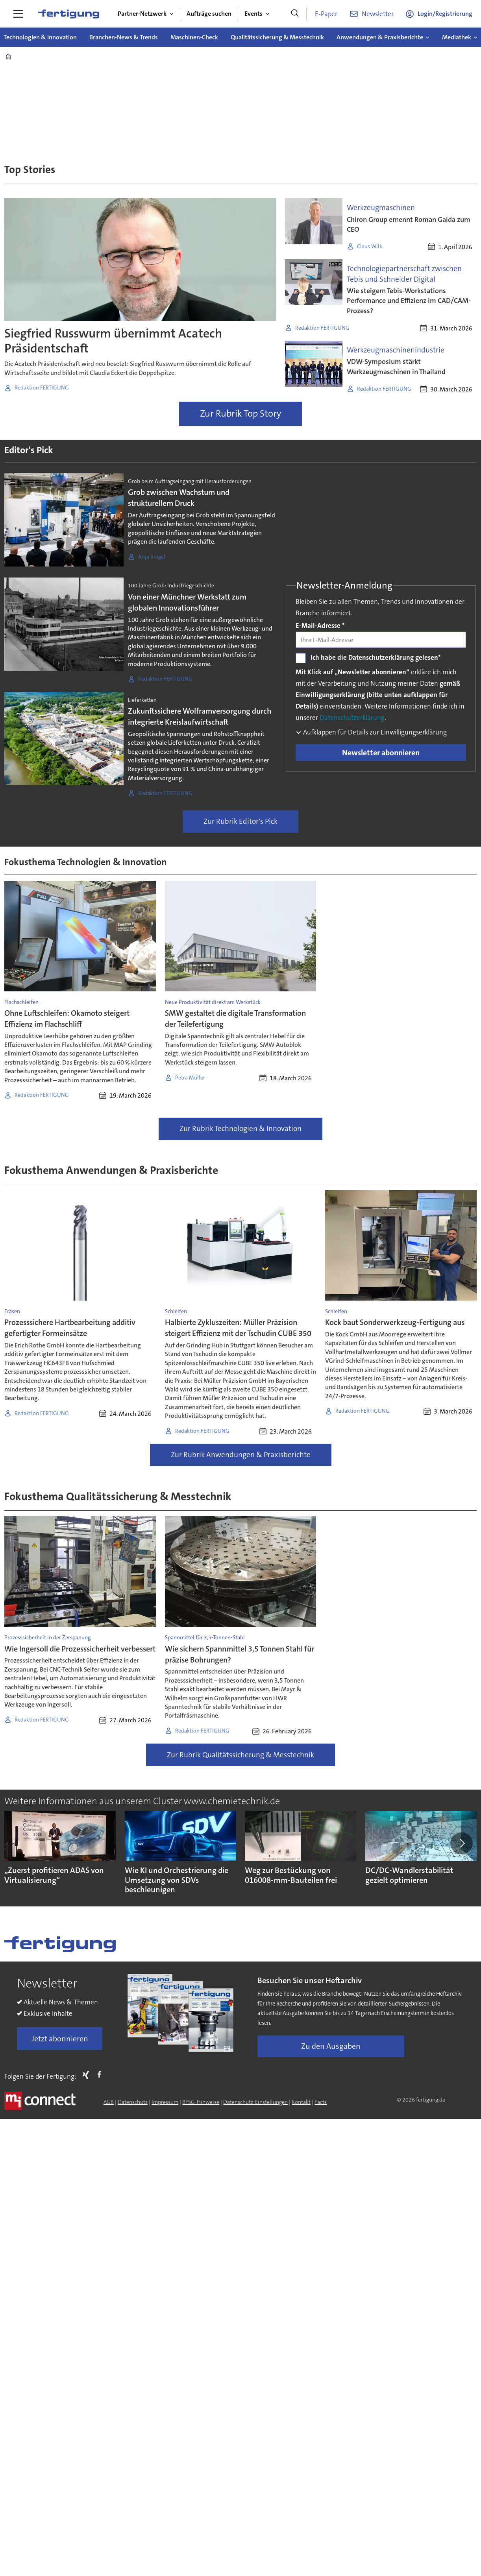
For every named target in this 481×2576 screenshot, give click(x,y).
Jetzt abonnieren (59, 2038)
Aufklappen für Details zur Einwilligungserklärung (374, 732)
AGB (109, 2101)
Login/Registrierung (445, 13)
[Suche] (295, 14)
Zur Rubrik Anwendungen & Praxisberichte (241, 1455)
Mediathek (456, 37)
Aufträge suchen (209, 13)
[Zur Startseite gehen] (68, 13)
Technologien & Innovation (40, 37)
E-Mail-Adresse (320, 625)
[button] (461, 1843)
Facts (320, 2101)
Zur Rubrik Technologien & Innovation (240, 1128)
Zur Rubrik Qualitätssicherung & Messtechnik (240, 1755)
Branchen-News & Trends (123, 37)
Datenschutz (133, 2101)
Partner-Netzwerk (142, 13)
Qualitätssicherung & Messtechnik (277, 37)
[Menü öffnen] (18, 13)
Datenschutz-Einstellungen (255, 2101)
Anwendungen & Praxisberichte (380, 37)
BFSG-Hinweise (200, 2101)
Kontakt (301, 2101)
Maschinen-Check (194, 37)
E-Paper (326, 13)
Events (253, 13)
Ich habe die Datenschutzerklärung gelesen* (376, 657)
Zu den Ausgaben (331, 2046)
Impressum (165, 2101)
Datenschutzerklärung (352, 717)
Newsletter (378, 13)
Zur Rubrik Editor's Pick (241, 821)
